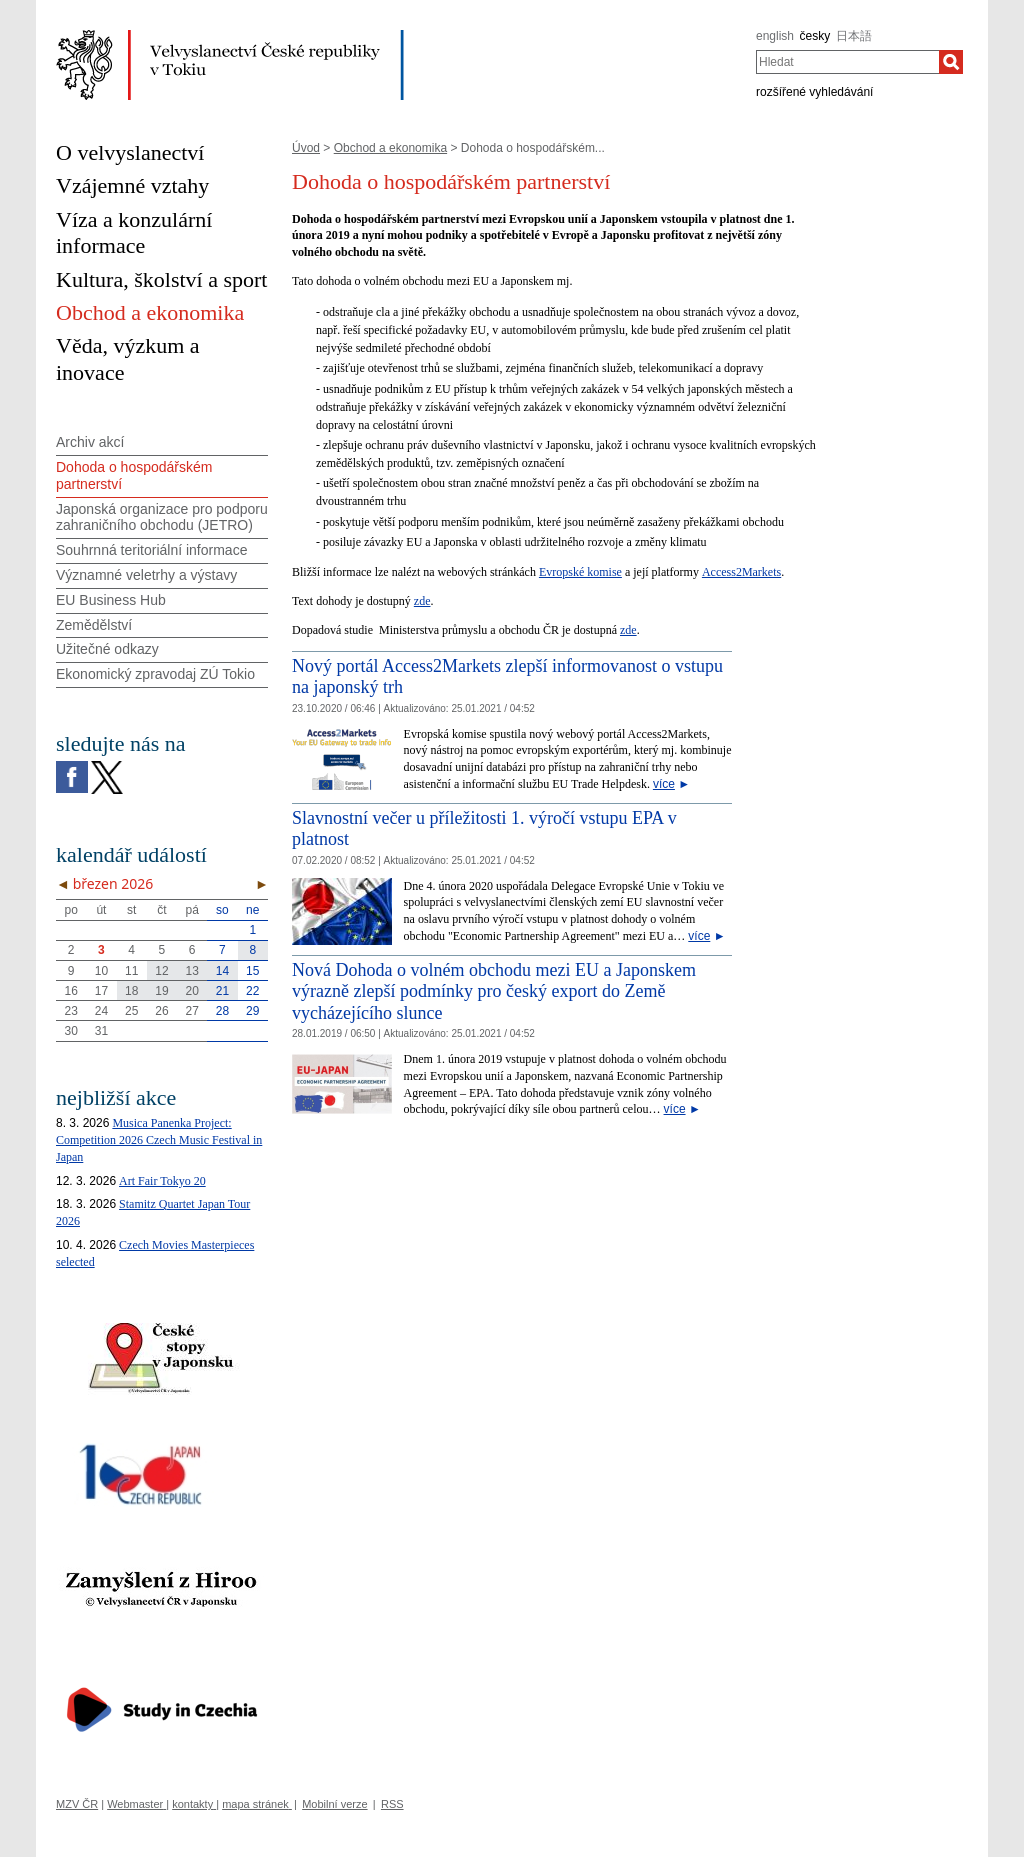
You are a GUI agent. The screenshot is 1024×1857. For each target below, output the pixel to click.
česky (815, 36)
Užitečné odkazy (107, 649)
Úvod (306, 148)
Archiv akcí (90, 442)
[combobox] (847, 62)
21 (222, 991)
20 (192, 991)
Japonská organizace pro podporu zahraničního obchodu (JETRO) (162, 517)
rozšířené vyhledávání (814, 92)
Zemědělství (94, 625)
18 (131, 991)
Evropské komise (580, 572)
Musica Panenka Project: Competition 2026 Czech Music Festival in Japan (159, 1140)
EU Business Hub (111, 600)
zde (422, 601)
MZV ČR (77, 1804)
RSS (392, 1804)
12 (161, 971)
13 (192, 971)
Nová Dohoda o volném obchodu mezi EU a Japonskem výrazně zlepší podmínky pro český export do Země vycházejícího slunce (494, 991)
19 (161, 991)
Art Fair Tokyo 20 (162, 1181)
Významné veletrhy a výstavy (146, 575)
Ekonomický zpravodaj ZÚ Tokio (155, 674)
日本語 (854, 36)
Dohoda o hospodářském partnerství (134, 475)
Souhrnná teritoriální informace (151, 550)
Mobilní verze (334, 1804)
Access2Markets (741, 572)
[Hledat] (951, 62)
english (775, 36)
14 (222, 971)
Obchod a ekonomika (390, 148)
